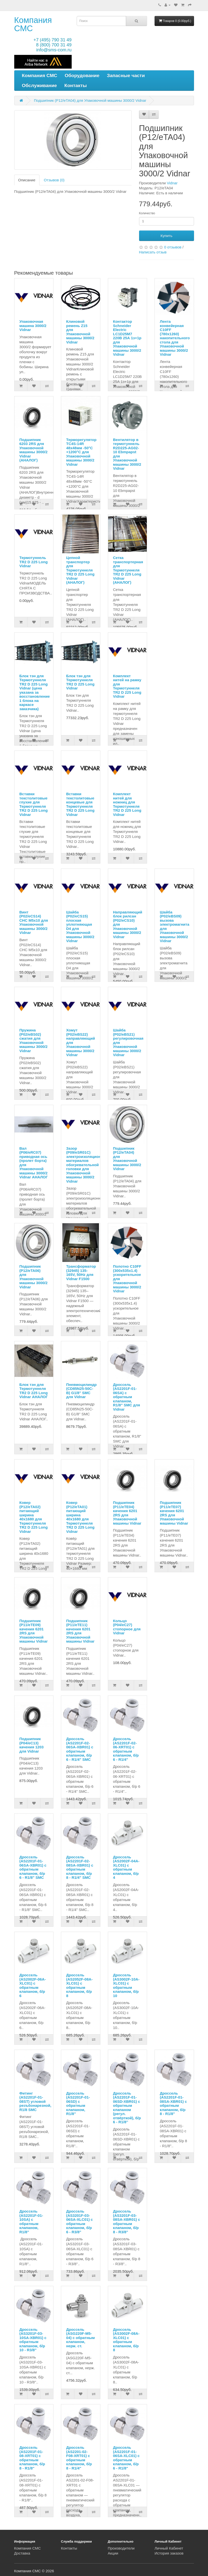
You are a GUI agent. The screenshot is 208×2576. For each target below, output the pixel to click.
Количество (147, 213)
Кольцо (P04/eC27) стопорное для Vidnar (127, 1627)
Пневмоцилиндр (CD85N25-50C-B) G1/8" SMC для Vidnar (81, 1390)
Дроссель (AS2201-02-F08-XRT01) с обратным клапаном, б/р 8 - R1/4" (79, 2457)
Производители (121, 2548)
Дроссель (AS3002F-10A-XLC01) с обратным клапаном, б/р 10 (126, 1985)
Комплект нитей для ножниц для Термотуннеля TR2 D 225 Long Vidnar (127, 804)
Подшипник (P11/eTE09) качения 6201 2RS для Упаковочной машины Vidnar (33, 1631)
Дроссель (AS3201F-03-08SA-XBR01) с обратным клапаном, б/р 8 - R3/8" (126, 2221)
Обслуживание (39, 85)
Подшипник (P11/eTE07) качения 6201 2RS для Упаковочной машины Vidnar (174, 1512)
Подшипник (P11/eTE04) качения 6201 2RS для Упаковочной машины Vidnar (127, 1512)
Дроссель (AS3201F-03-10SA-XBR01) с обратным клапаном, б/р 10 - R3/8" (32, 2339)
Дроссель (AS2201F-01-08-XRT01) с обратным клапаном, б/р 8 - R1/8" (32, 2457)
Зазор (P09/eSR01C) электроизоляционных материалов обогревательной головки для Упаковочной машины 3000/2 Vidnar (87, 1164)
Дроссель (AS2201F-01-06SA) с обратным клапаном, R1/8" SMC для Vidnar (126, 1396)
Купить (166, 235)
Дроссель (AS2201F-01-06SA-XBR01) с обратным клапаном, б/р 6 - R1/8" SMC (32, 1867)
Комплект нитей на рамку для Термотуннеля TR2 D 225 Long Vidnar (127, 686)
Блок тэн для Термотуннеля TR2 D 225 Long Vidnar (80, 682)
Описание (26, 180)
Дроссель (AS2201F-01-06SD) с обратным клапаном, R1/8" (78, 2103)
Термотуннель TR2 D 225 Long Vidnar (33, 562)
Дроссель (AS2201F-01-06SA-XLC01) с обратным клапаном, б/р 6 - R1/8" (126, 2457)
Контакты (75, 85)
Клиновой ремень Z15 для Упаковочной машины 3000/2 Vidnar (80, 331)
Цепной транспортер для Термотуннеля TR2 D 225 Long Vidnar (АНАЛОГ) (80, 570)
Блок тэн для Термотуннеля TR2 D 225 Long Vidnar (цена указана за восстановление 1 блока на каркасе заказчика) (34, 692)
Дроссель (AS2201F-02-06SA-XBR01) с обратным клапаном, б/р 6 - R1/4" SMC (79, 1749)
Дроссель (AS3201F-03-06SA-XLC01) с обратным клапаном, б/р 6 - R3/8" (79, 2221)
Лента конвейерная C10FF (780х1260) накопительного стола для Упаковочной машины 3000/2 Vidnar (175, 337)
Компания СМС (33, 24)
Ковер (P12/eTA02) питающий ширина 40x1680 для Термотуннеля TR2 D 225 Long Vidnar (33, 1517)
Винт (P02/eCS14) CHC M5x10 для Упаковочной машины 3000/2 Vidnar (33, 922)
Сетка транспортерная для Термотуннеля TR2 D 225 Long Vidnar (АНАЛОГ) (128, 570)
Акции (113, 2553)
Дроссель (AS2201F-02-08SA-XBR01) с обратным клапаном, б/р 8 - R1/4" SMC (79, 1867)
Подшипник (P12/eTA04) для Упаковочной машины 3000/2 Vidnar (90, 100)
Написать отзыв (153, 252)
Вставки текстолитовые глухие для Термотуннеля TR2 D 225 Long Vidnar (33, 804)
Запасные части (126, 75)
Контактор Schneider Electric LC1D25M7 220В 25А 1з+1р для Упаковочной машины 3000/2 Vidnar (127, 337)
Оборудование (82, 75)
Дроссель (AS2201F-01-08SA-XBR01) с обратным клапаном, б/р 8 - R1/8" (173, 2103)
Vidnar (172, 183)
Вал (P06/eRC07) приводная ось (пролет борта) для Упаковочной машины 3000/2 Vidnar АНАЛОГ (33, 1162)
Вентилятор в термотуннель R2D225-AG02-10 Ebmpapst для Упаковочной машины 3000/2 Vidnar (127, 454)
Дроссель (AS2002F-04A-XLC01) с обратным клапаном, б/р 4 (126, 1867)
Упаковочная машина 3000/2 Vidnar (32, 325)
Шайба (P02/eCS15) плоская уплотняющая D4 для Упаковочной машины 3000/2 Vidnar (80, 926)
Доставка (22, 2553)
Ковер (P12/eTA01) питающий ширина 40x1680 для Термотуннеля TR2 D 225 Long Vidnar (80, 1517)
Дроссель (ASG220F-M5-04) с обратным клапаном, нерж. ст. (80, 2337)
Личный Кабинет (169, 2548)
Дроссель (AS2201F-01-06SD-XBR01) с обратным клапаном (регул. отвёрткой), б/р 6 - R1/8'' (127, 2107)
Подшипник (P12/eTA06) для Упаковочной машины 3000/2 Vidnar (33, 1276)
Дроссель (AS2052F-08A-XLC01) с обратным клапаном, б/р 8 (79, 1985)
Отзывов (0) (54, 180)
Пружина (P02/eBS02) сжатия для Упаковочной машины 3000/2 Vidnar (33, 1040)
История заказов (169, 2553)
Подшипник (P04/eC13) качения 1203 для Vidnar (31, 1745)
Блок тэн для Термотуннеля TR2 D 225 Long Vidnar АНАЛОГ (33, 1390)
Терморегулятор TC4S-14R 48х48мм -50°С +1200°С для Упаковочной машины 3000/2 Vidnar (81, 452)
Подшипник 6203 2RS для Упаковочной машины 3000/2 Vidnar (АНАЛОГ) (33, 450)
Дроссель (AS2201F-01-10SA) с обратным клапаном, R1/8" (31, 2221)
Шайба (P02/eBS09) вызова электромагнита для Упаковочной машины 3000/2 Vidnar (174, 926)
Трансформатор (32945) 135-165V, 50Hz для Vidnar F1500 (81, 1272)
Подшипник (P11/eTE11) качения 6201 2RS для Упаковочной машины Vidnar (80, 1631)
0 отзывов (172, 247)
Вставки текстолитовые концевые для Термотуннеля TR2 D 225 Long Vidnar (80, 804)
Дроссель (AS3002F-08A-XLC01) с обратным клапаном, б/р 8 (126, 2339)
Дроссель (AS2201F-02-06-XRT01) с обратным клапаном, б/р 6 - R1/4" (126, 1749)
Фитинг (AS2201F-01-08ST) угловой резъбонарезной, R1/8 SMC (35, 2101)
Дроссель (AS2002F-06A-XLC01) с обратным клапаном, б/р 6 (32, 1985)
